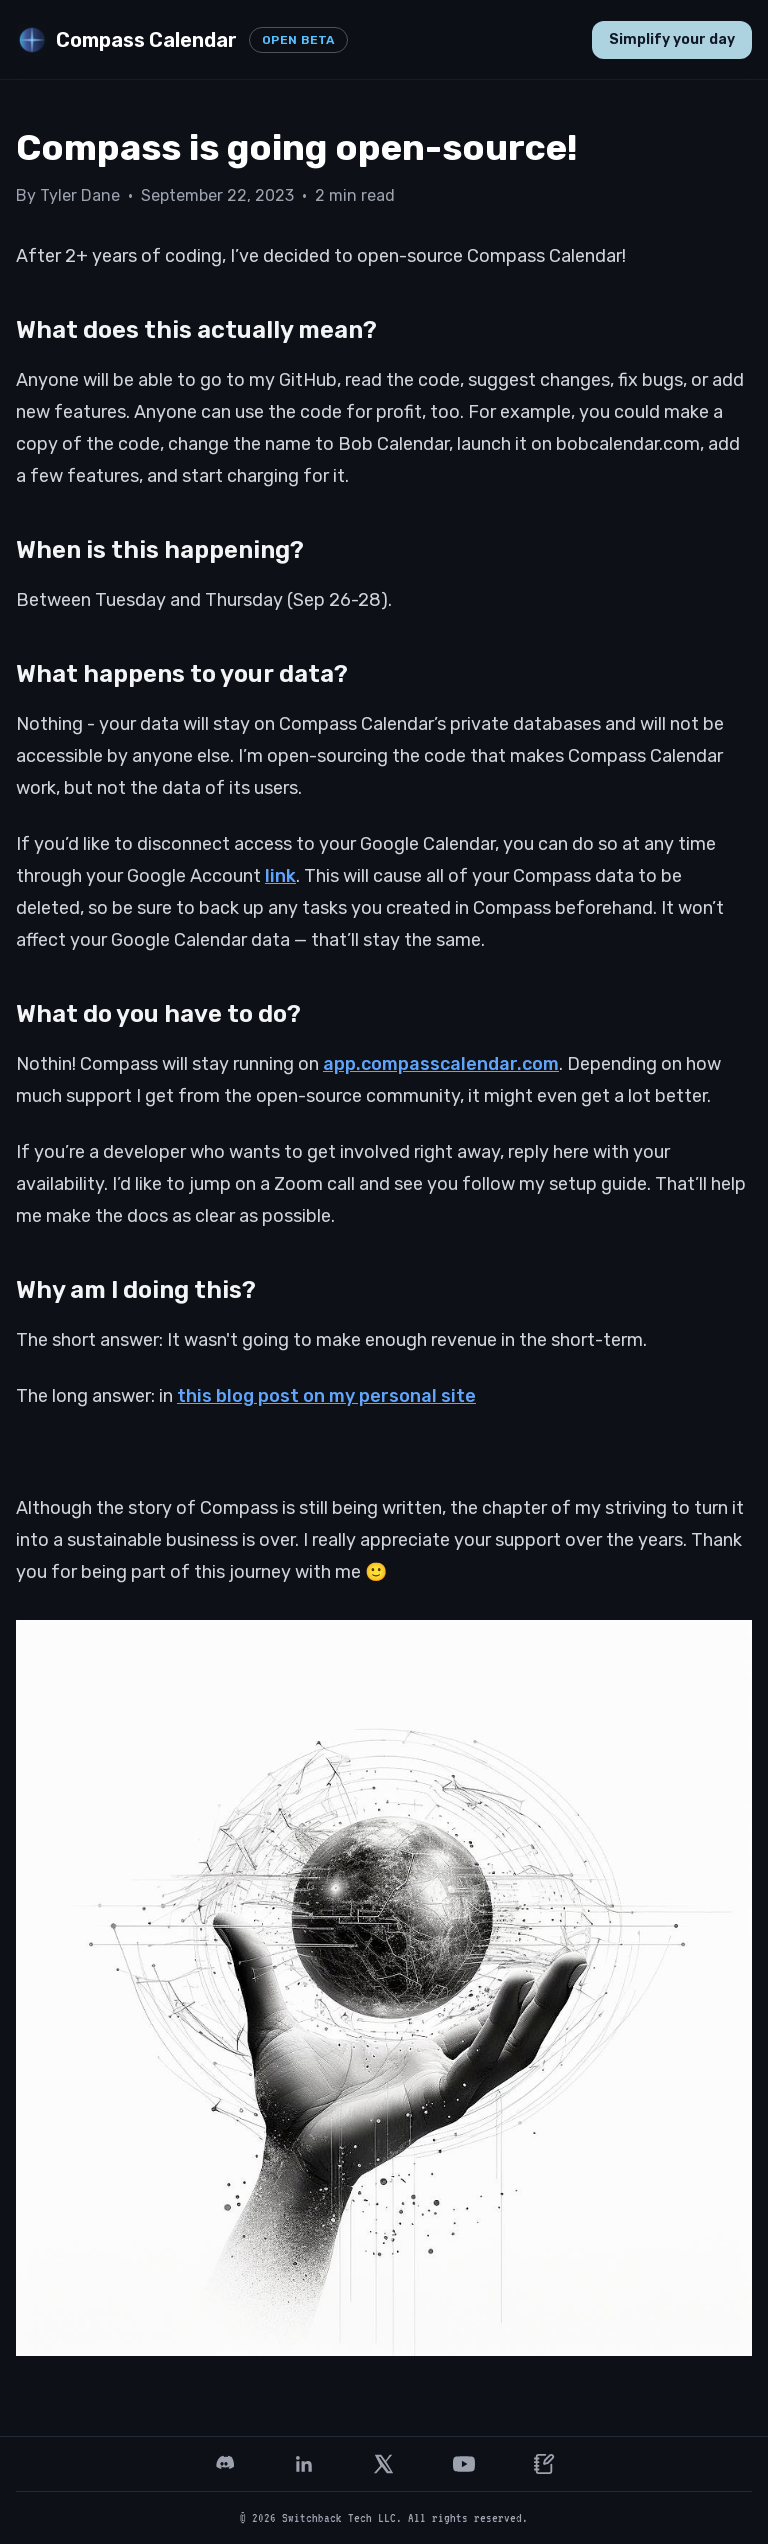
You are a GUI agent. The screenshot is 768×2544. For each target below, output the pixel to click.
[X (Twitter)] (384, 2464)
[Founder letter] (544, 2464)
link (280, 876)
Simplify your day (672, 39)
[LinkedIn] (304, 2464)
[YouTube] (464, 2464)
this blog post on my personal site (326, 1396)
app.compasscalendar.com (441, 1064)
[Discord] (224, 2464)
